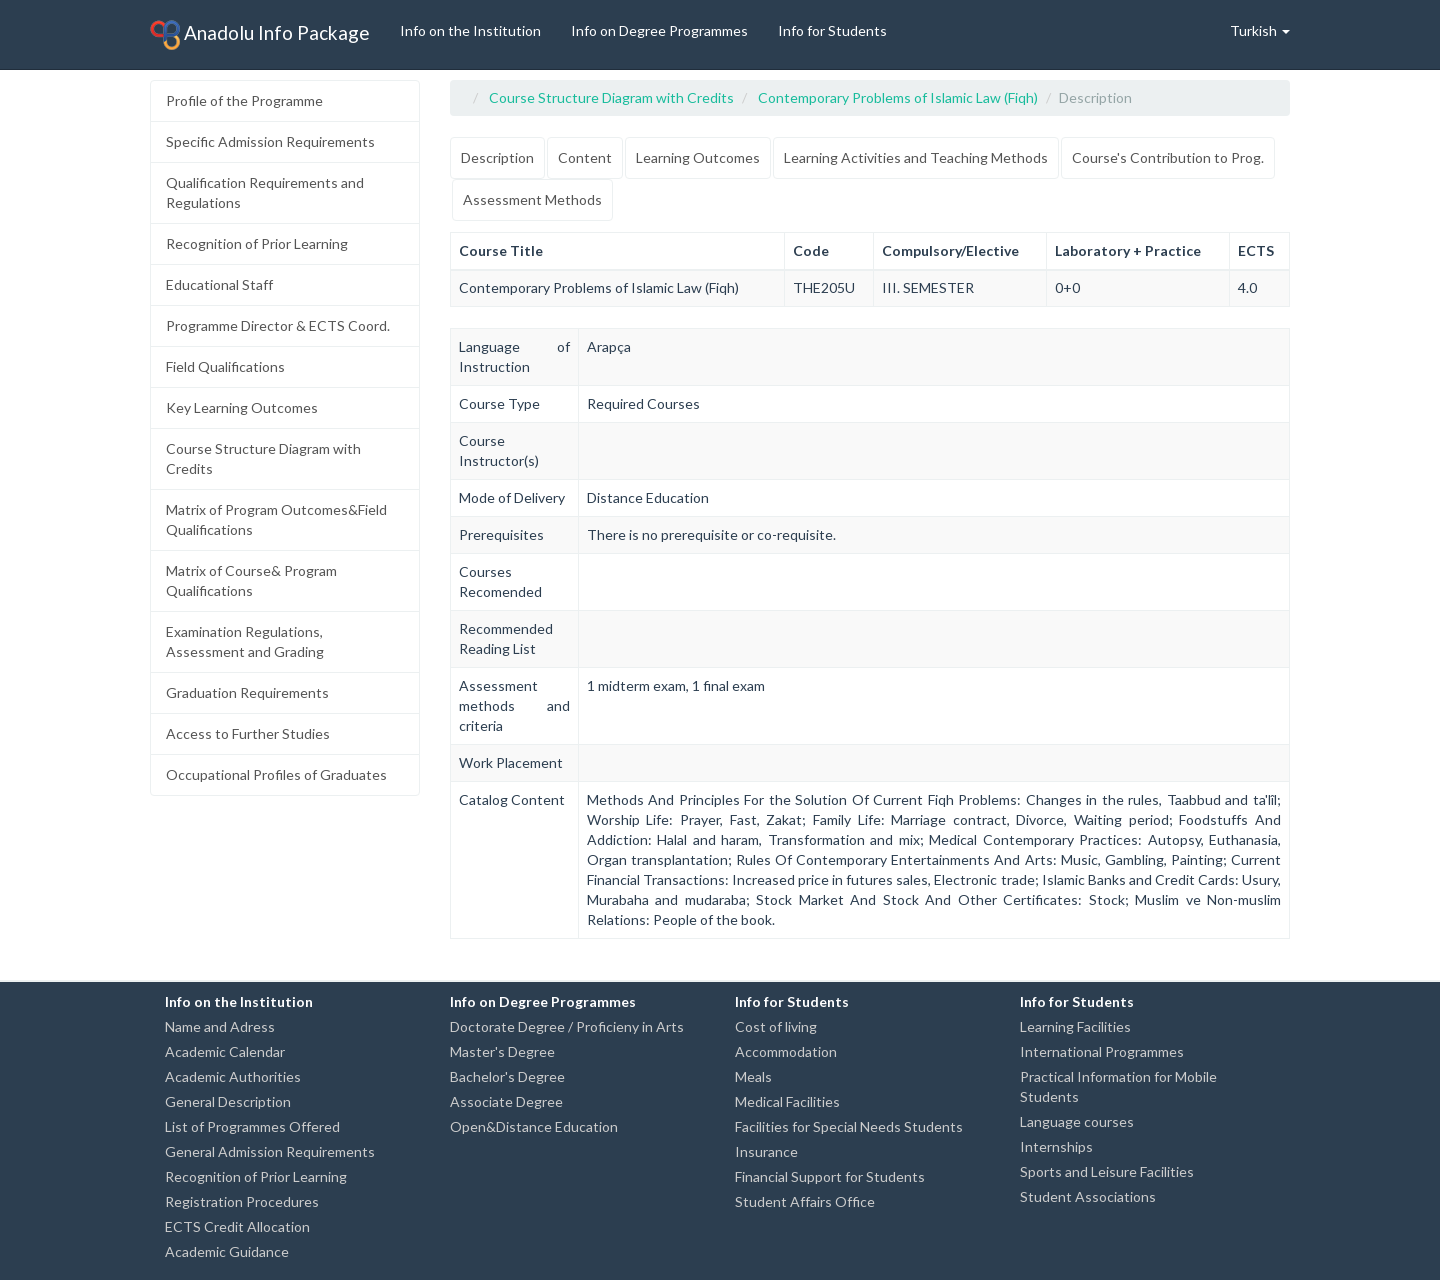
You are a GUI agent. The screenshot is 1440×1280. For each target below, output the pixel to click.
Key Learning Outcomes (242, 407)
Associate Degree (506, 1101)
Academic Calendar (225, 1051)
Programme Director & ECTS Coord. (278, 325)
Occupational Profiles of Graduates (276, 774)
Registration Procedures (242, 1201)
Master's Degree (502, 1051)
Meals (753, 1076)
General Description (228, 1101)
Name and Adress (220, 1026)
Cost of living (776, 1026)
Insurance (766, 1151)
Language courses (1077, 1121)
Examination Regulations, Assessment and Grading (245, 641)
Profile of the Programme (244, 100)
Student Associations (1088, 1196)
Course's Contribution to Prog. (1168, 157)
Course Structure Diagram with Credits (263, 458)
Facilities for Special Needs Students (849, 1126)
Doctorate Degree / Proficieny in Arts (567, 1026)
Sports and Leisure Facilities (1107, 1171)
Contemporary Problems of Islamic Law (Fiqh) (898, 97)
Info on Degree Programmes (659, 30)
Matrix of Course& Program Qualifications (251, 580)
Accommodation (786, 1051)
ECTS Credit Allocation (237, 1226)
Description (497, 157)
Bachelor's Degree (507, 1076)
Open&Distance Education (534, 1126)
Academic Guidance (227, 1251)
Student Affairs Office (805, 1201)
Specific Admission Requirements (270, 141)
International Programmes (1102, 1051)
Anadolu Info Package (260, 35)
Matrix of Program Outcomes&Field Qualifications (276, 519)
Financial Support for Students (830, 1176)
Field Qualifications (225, 366)
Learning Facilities (1075, 1026)
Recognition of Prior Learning (257, 243)
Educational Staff (219, 284)
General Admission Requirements (270, 1151)
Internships (1056, 1146)
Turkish (1260, 30)
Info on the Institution (470, 30)
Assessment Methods (532, 199)
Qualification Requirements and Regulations (265, 192)
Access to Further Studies (248, 733)
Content (585, 157)
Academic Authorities (233, 1076)
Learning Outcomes (698, 157)
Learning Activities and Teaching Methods (916, 157)
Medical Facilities (787, 1101)
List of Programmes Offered (252, 1126)
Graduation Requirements (247, 692)
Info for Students (832, 30)
